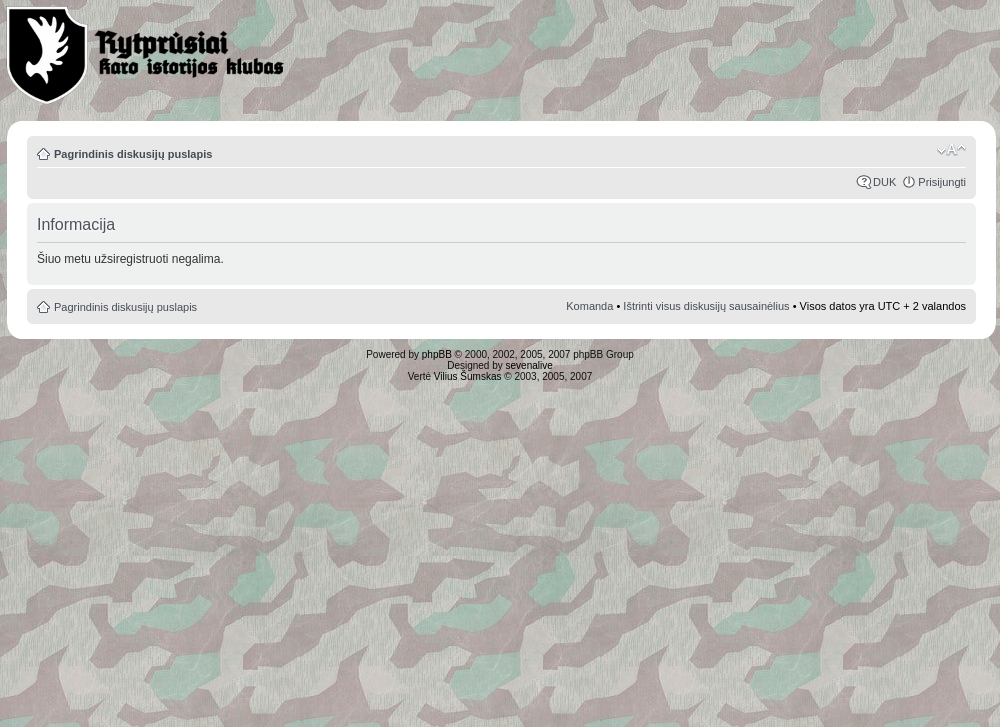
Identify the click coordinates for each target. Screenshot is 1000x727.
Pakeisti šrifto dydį (951, 150)
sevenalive (529, 365)
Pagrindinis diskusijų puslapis (133, 154)
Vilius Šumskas (468, 376)
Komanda (589, 306)
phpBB (437, 354)
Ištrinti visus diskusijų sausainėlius (706, 306)
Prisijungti (942, 182)
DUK (884, 182)
